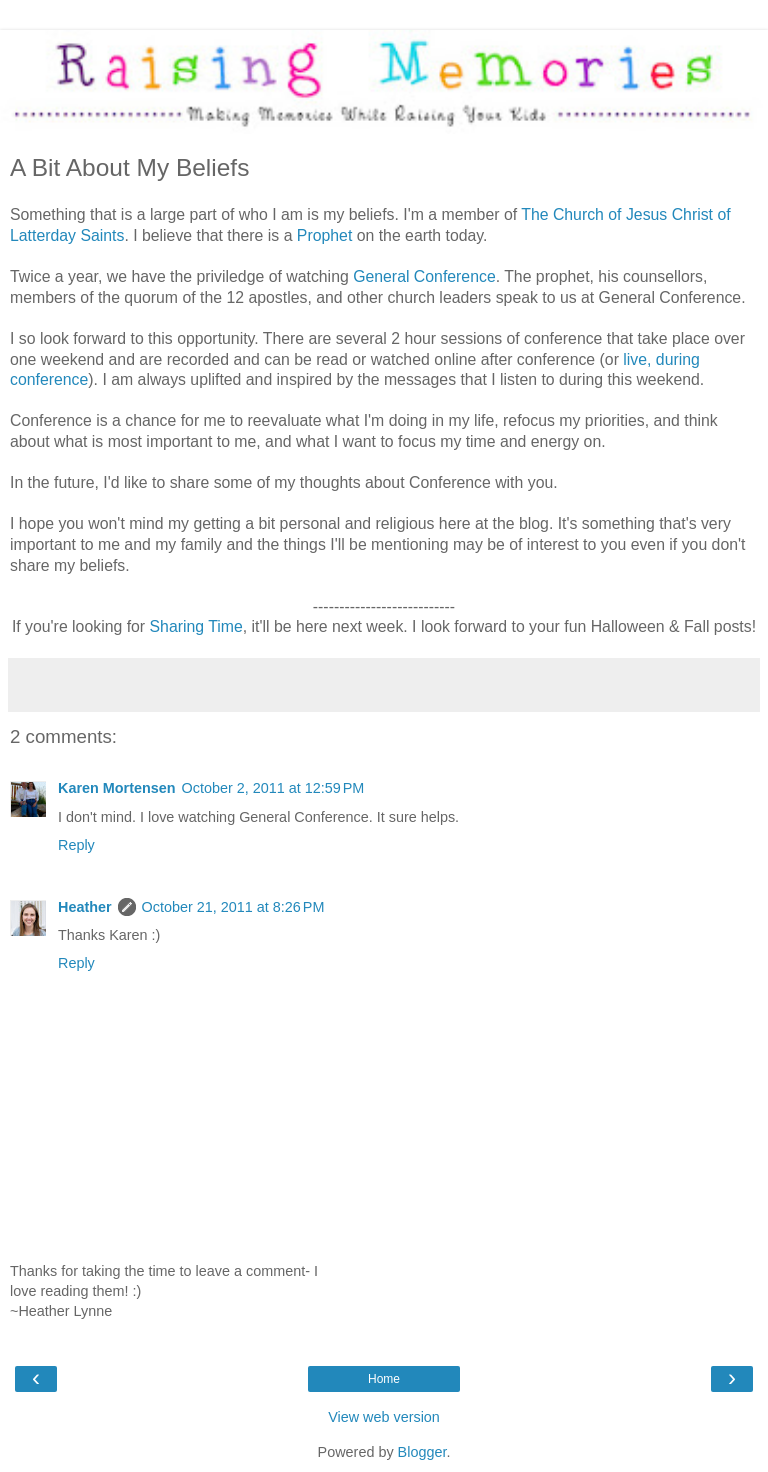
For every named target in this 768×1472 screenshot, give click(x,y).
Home (384, 1379)
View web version (384, 1417)
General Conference (424, 276)
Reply (76, 845)
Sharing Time (196, 626)
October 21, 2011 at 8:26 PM (233, 907)
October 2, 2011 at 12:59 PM (273, 788)
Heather (85, 907)
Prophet (324, 235)
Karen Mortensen (117, 788)
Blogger (422, 1452)
